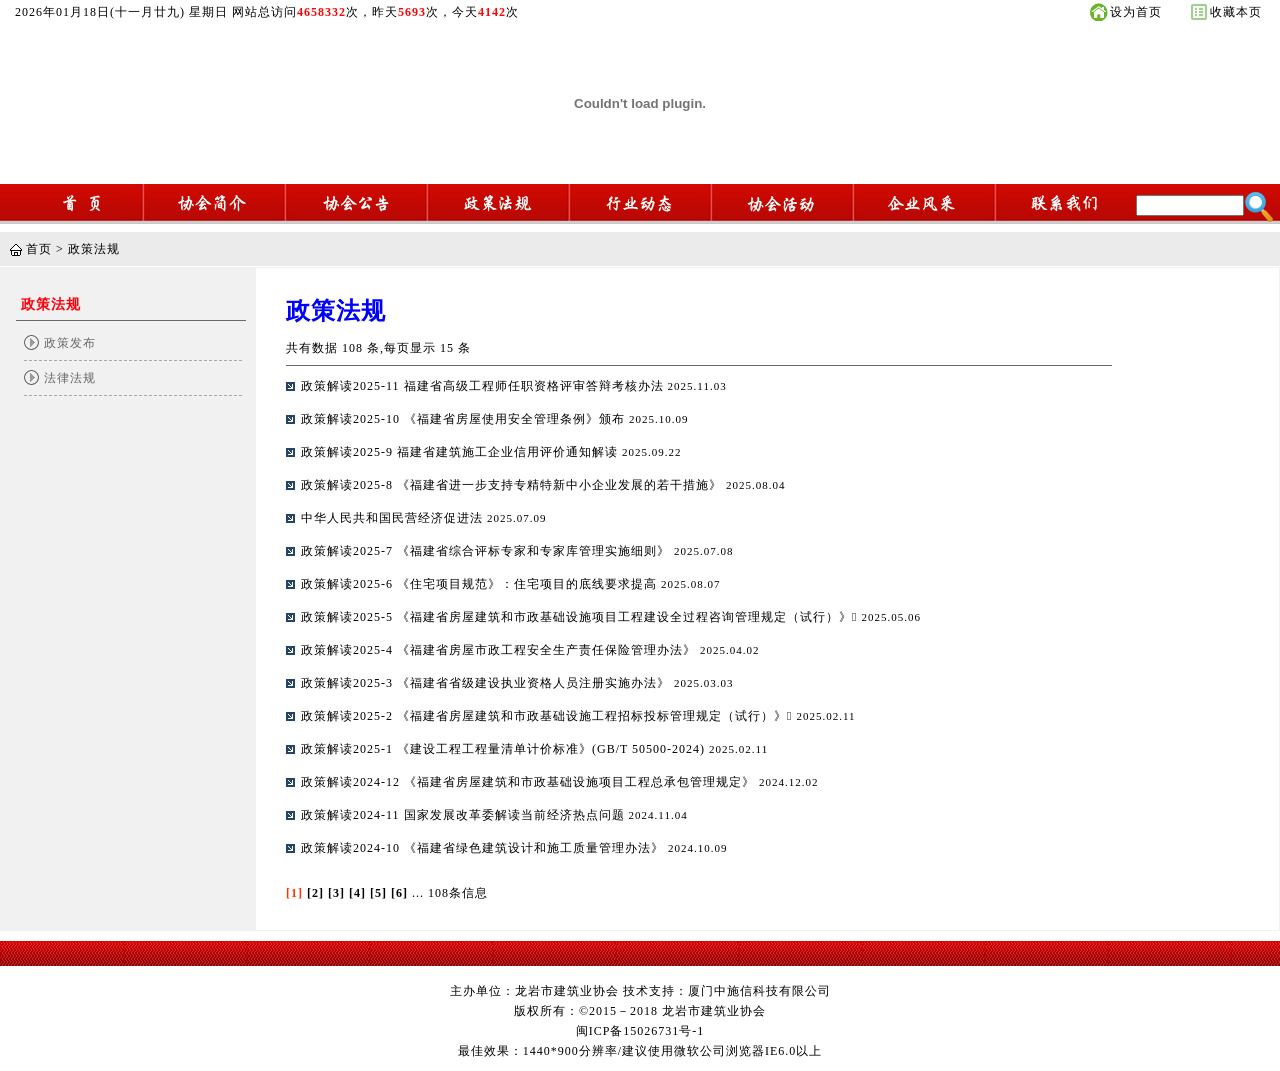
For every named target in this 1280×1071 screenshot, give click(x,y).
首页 (39, 249)
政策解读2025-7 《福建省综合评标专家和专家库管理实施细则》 (487, 551)
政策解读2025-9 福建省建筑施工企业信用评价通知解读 (461, 452)
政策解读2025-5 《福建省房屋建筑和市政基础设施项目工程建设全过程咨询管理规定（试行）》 (581, 617)
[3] (336, 893)
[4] (357, 893)
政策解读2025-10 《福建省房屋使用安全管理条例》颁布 (465, 419)
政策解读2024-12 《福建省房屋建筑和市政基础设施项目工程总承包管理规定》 (530, 782)
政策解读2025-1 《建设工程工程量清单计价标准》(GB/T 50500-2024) (505, 749)
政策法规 (94, 249)
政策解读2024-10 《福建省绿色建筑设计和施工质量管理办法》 (484, 848)
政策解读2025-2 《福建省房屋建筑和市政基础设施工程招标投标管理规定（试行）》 (548, 716)
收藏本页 (1236, 12)
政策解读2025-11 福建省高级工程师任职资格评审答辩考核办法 (484, 386)
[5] (378, 893)
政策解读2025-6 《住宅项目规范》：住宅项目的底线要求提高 (481, 584)
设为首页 (1136, 12)
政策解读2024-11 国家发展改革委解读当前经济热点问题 (465, 815)
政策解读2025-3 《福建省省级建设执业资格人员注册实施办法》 (487, 683)
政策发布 (70, 343)
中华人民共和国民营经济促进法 (394, 518)
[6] (399, 893)
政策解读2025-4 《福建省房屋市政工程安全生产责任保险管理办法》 (500, 650)
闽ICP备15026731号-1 (640, 1031)
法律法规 (70, 378)
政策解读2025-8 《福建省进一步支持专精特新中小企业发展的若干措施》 (513, 485)
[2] (315, 893)
